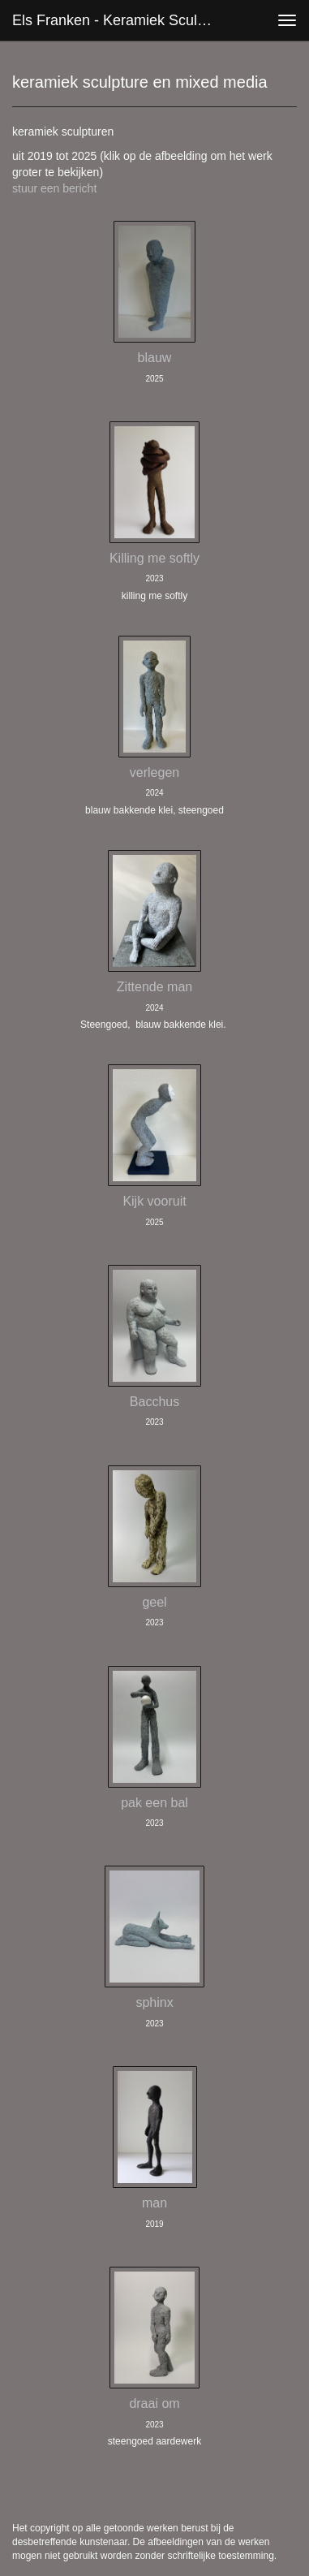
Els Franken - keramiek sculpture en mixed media (118, 20)
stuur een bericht (54, 188)
